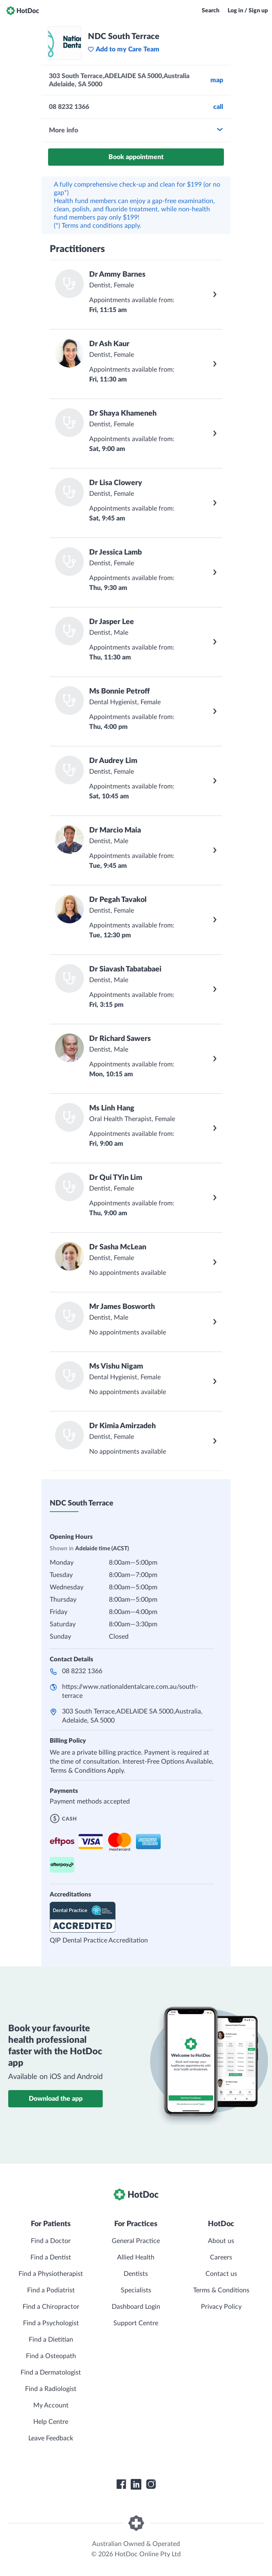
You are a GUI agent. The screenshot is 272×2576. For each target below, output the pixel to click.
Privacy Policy (221, 2306)
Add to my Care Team (123, 49)
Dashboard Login (136, 2306)
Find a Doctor (51, 2241)
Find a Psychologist (51, 2323)
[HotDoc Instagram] (150, 2484)
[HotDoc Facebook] (121, 2484)
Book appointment (136, 157)
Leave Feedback (50, 2438)
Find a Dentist (50, 2257)
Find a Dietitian (51, 2339)
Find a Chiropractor (51, 2306)
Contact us (221, 2274)
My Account (51, 2405)
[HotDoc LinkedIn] (136, 2484)
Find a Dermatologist (51, 2372)
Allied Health (135, 2257)
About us (221, 2241)
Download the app (56, 2098)
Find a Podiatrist (51, 2290)
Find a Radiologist (50, 2389)
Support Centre (135, 2323)
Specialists (136, 2290)
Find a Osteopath (51, 2356)
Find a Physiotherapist (50, 2274)
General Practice (136, 2241)
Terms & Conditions (221, 2290)
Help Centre (50, 2422)
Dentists (136, 2274)
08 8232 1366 (82, 1671)
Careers (221, 2257)
